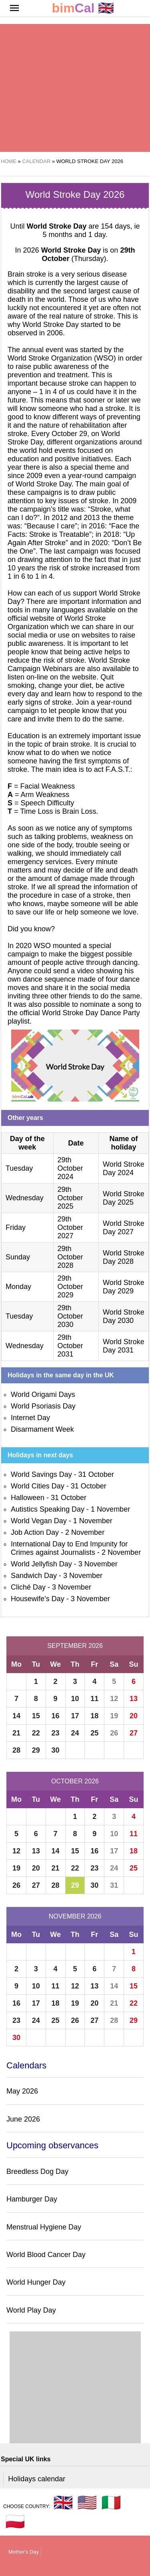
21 (16, 1733)
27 (134, 1733)
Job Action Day (35, 1532)
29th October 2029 (70, 1286)
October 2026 (75, 1781)
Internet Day (30, 1418)
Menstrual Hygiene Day (43, 2227)
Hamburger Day (31, 2199)
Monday (18, 1287)
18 (94, 1716)
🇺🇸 (87, 2502)
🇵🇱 (15, 2521)
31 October (96, 1474)
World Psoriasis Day (43, 1406)
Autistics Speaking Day (47, 1509)
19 (114, 1716)
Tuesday (19, 1168)
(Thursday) (88, 254)
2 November (84, 1532)
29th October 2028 (70, 1257)
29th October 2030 (70, 1316)
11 (94, 1699)
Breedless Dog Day (37, 2172)
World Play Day (31, 2310)
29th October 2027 (70, 1227)
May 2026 (22, 2091)
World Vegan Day (39, 1521)
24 (75, 1733)
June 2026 (23, 2119)
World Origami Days (43, 1395)
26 (114, 1733)
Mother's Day (23, 2552)
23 (56, 1733)
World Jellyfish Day (41, 1564)
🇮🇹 (111, 2502)
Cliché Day (28, 1587)
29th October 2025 (70, 1197)
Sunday (18, 1257)
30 (56, 1750)
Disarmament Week (42, 1429)
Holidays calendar (36, 2479)
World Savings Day (41, 1474)
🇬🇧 (83, 8)
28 (16, 1750)
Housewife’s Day (37, 1599)
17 (75, 1716)
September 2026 (75, 1645)
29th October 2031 (70, 1345)
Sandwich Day (34, 1576)
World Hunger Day (36, 2282)
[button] (14, 8)
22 (36, 1733)
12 (114, 1699)
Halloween (27, 1498)
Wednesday (25, 1198)
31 (114, 1885)
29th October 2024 (70, 1168)
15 (36, 1716)
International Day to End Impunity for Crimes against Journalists (69, 1548)
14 (16, 1716)
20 (134, 1716)
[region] (75, 88)
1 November (110, 1509)
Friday (16, 1227)
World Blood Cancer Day (46, 2255)
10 (75, 1699)
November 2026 (75, 1916)
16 (56, 1716)
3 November (98, 1564)
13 (134, 1699)
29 (36, 1750)
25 (94, 1733)
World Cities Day (37, 1486)
